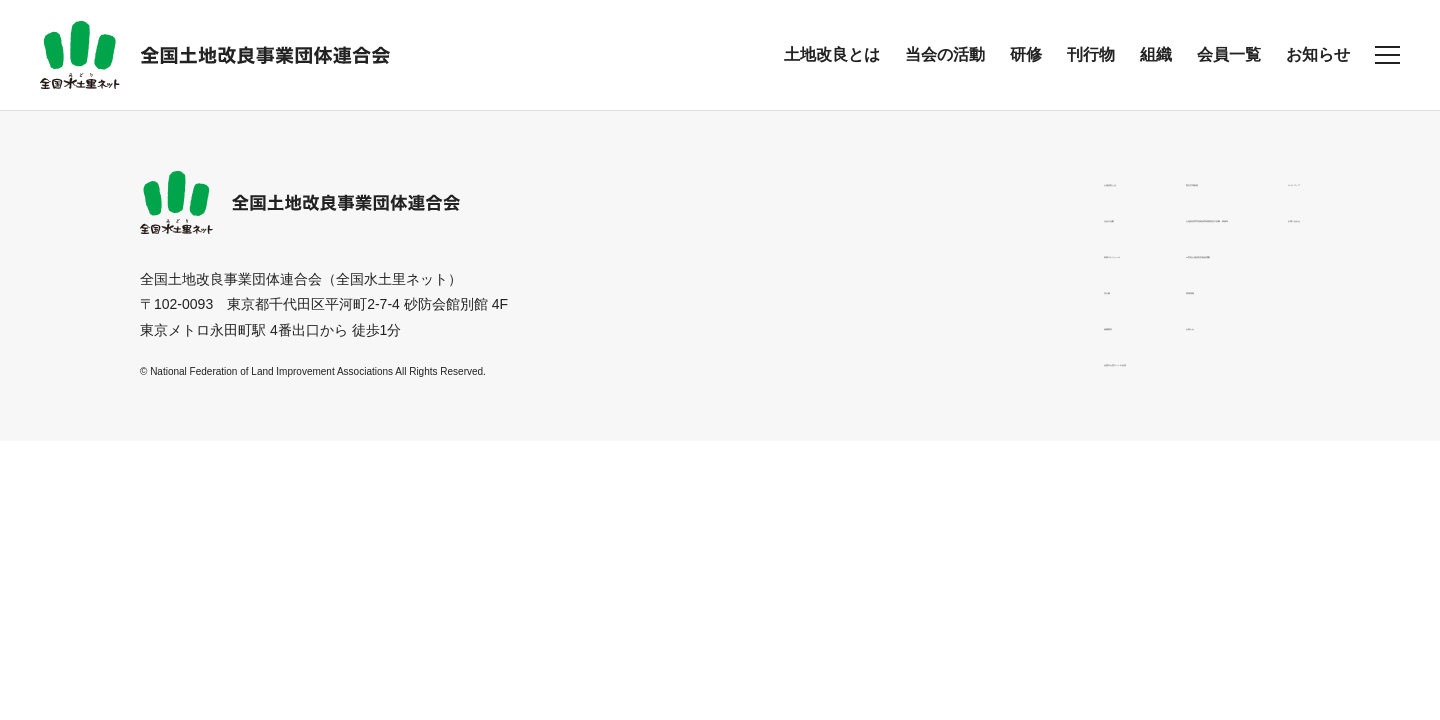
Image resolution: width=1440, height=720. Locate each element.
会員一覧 (1229, 54)
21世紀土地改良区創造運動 (947, 253)
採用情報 (890, 289)
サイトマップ (1258, 181)
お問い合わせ (1258, 217)
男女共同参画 (904, 181)
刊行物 (1091, 54)
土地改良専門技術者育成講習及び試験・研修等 (1009, 217)
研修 (1026, 54)
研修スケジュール (704, 253)
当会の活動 (945, 54)
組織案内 (676, 325)
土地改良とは (832, 54)
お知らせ (1318, 54)
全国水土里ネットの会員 (725, 361)
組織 (1156, 54)
